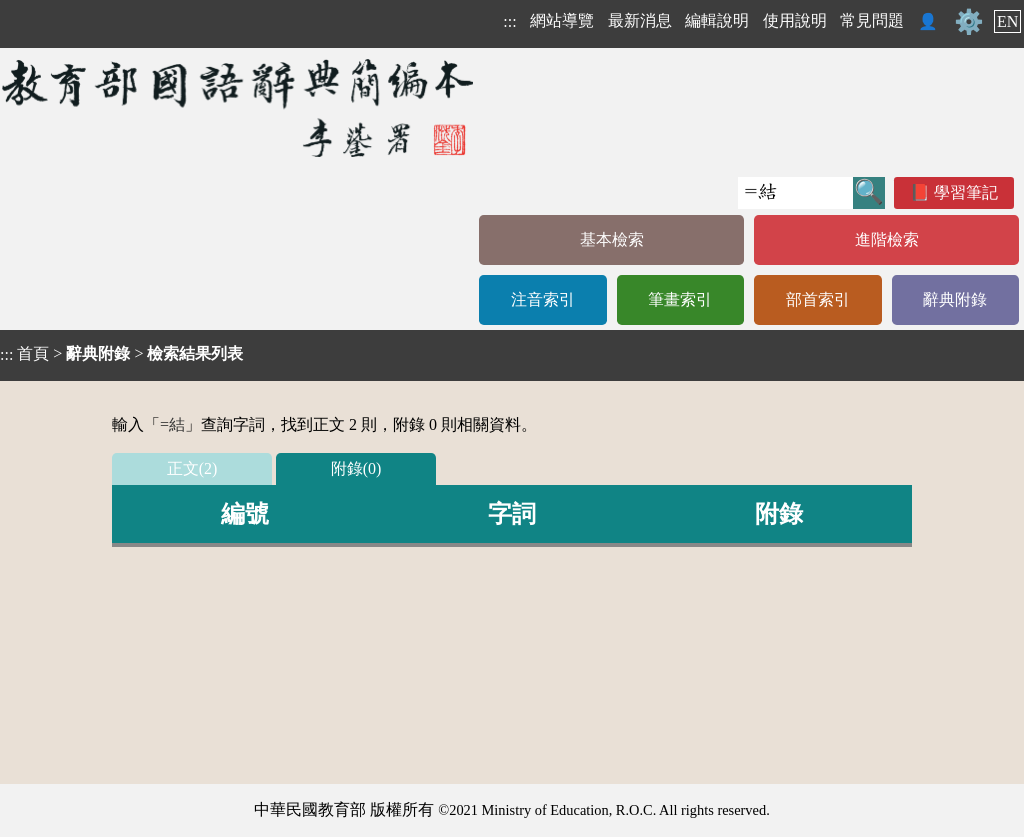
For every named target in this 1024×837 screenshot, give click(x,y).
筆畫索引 (680, 299)
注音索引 (543, 299)
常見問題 (872, 20)
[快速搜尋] (795, 193)
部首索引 (818, 299)
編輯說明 (717, 20)
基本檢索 (612, 239)
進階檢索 (887, 239)
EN (1007, 21)
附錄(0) (356, 468)
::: (509, 21)
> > (121, 354)
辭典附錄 (955, 299)
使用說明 (795, 20)
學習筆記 (966, 192)
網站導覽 (562, 20)
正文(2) (192, 468)
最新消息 (640, 20)
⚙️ (969, 22)
